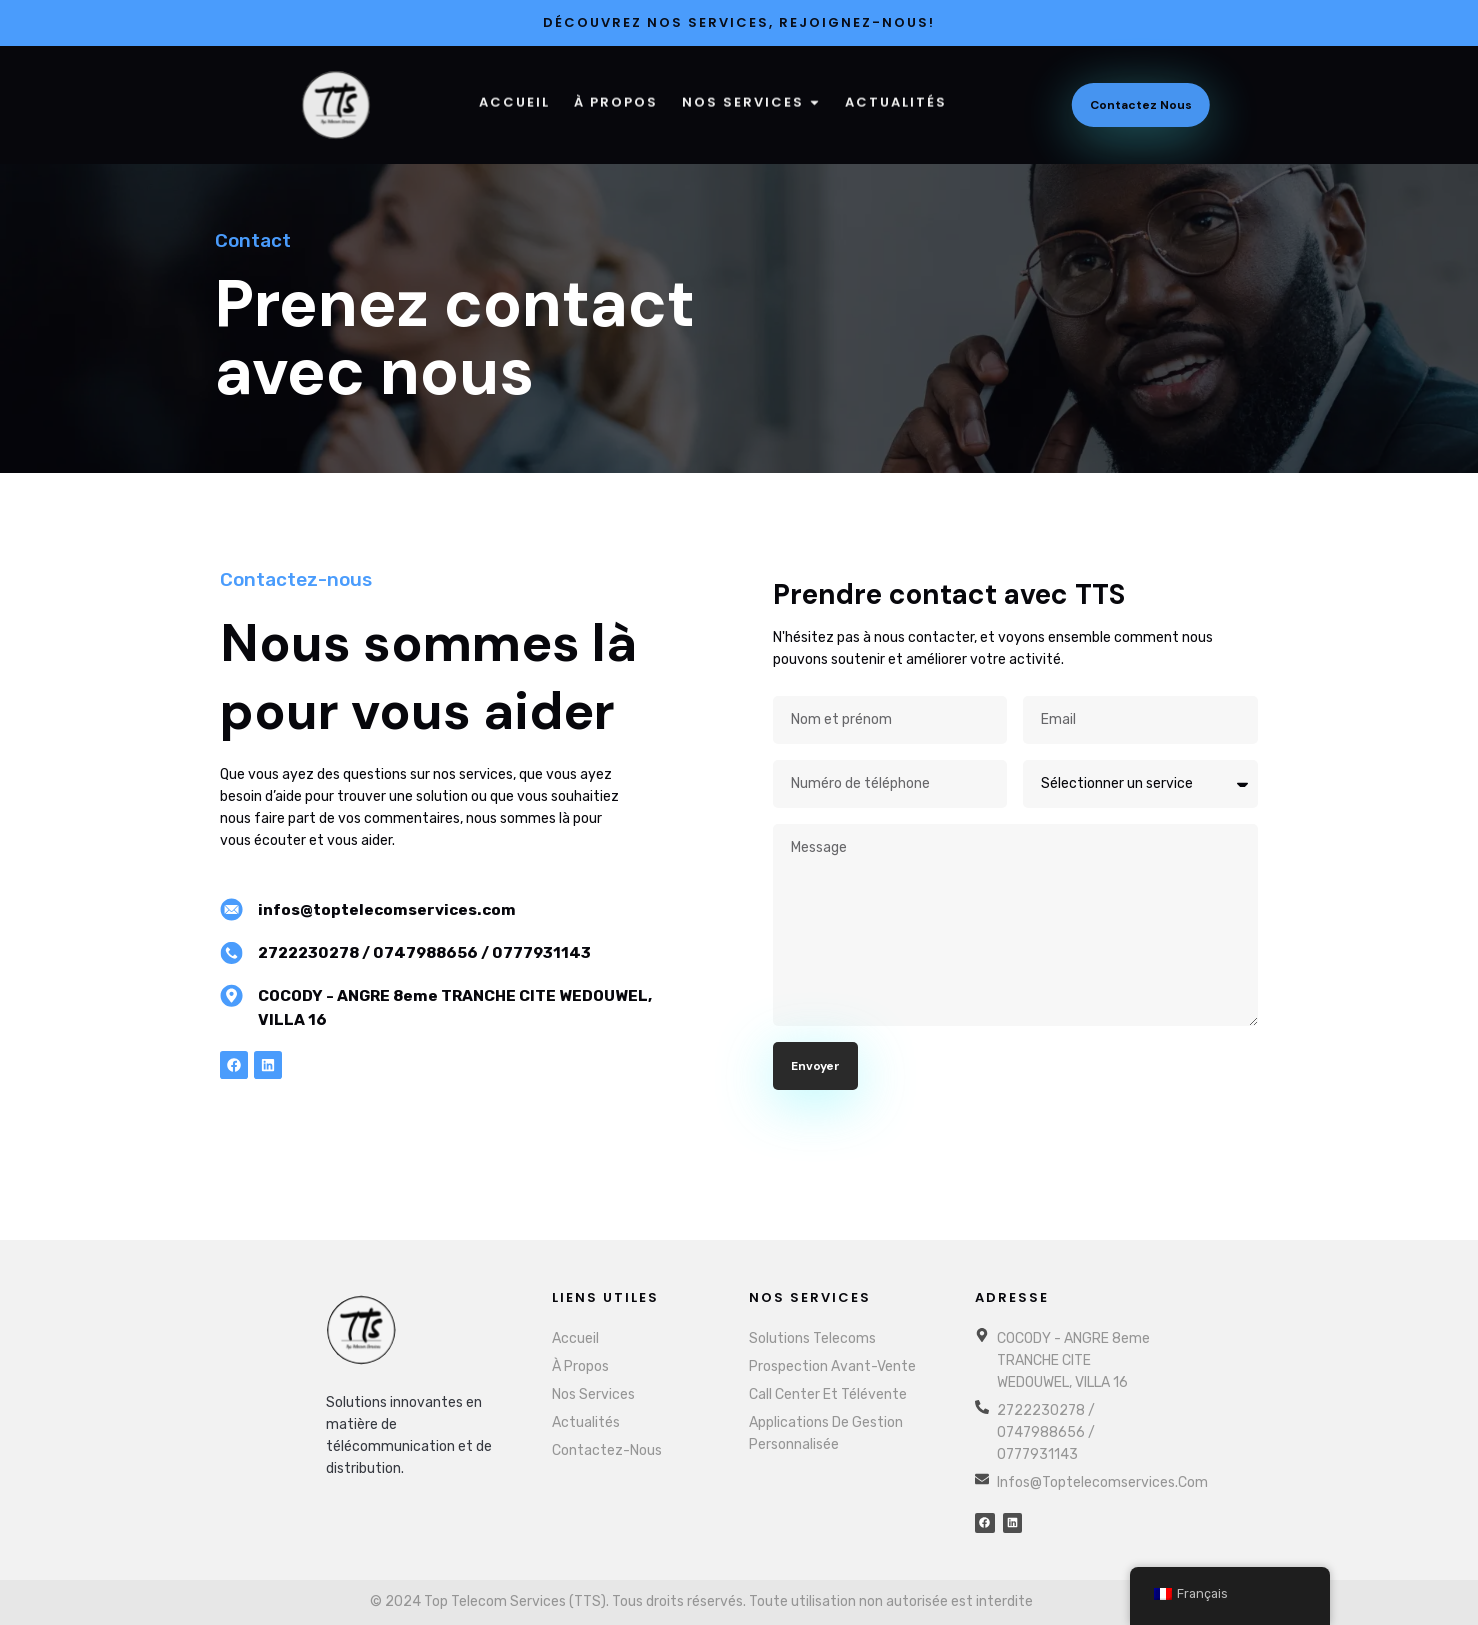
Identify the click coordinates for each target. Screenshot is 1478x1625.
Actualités (896, 94)
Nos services (751, 94)
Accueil (514, 94)
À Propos (616, 94)
